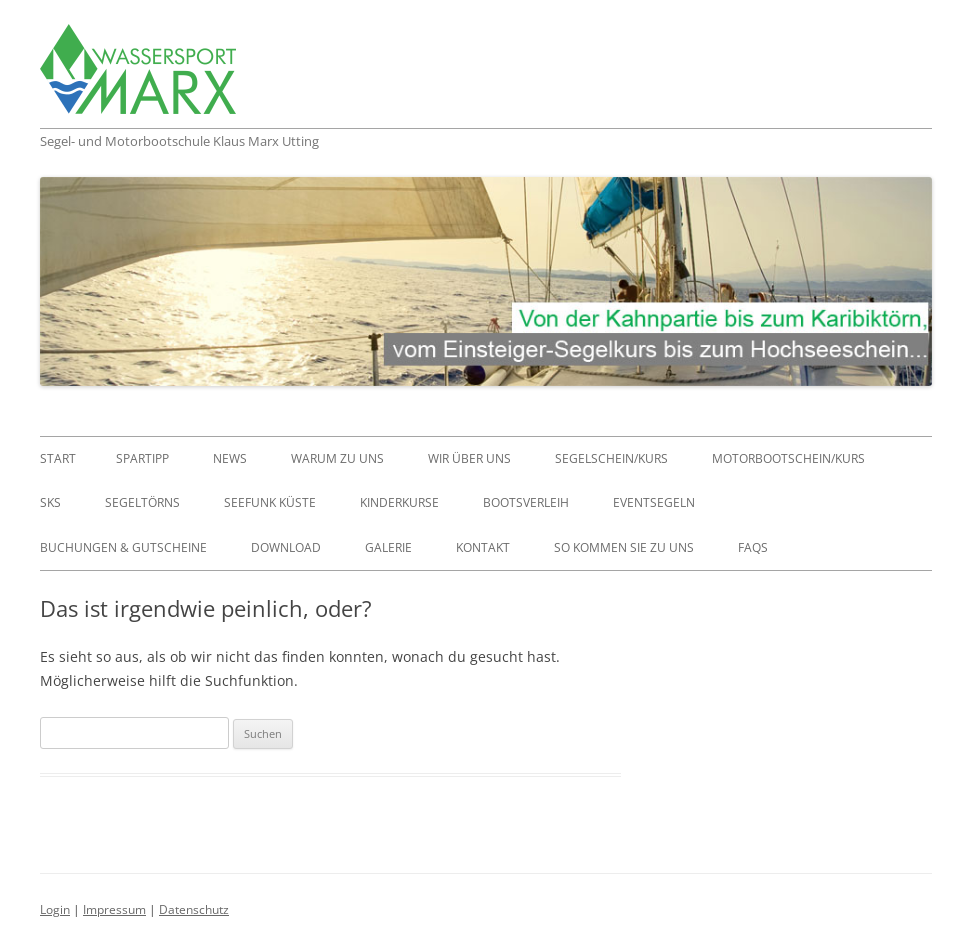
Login (55, 909)
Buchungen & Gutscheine (123, 547)
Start (58, 458)
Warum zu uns (337, 458)
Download (286, 547)
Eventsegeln (654, 502)
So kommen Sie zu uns (624, 547)
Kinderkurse (399, 502)
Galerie (388, 547)
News (230, 458)
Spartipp (142, 458)
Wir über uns (469, 458)
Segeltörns (142, 502)
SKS (50, 502)
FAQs (753, 547)
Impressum (114, 909)
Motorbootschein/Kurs (788, 458)
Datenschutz (194, 909)
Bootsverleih (526, 502)
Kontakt (483, 547)
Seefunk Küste (270, 502)
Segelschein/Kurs (611, 458)
